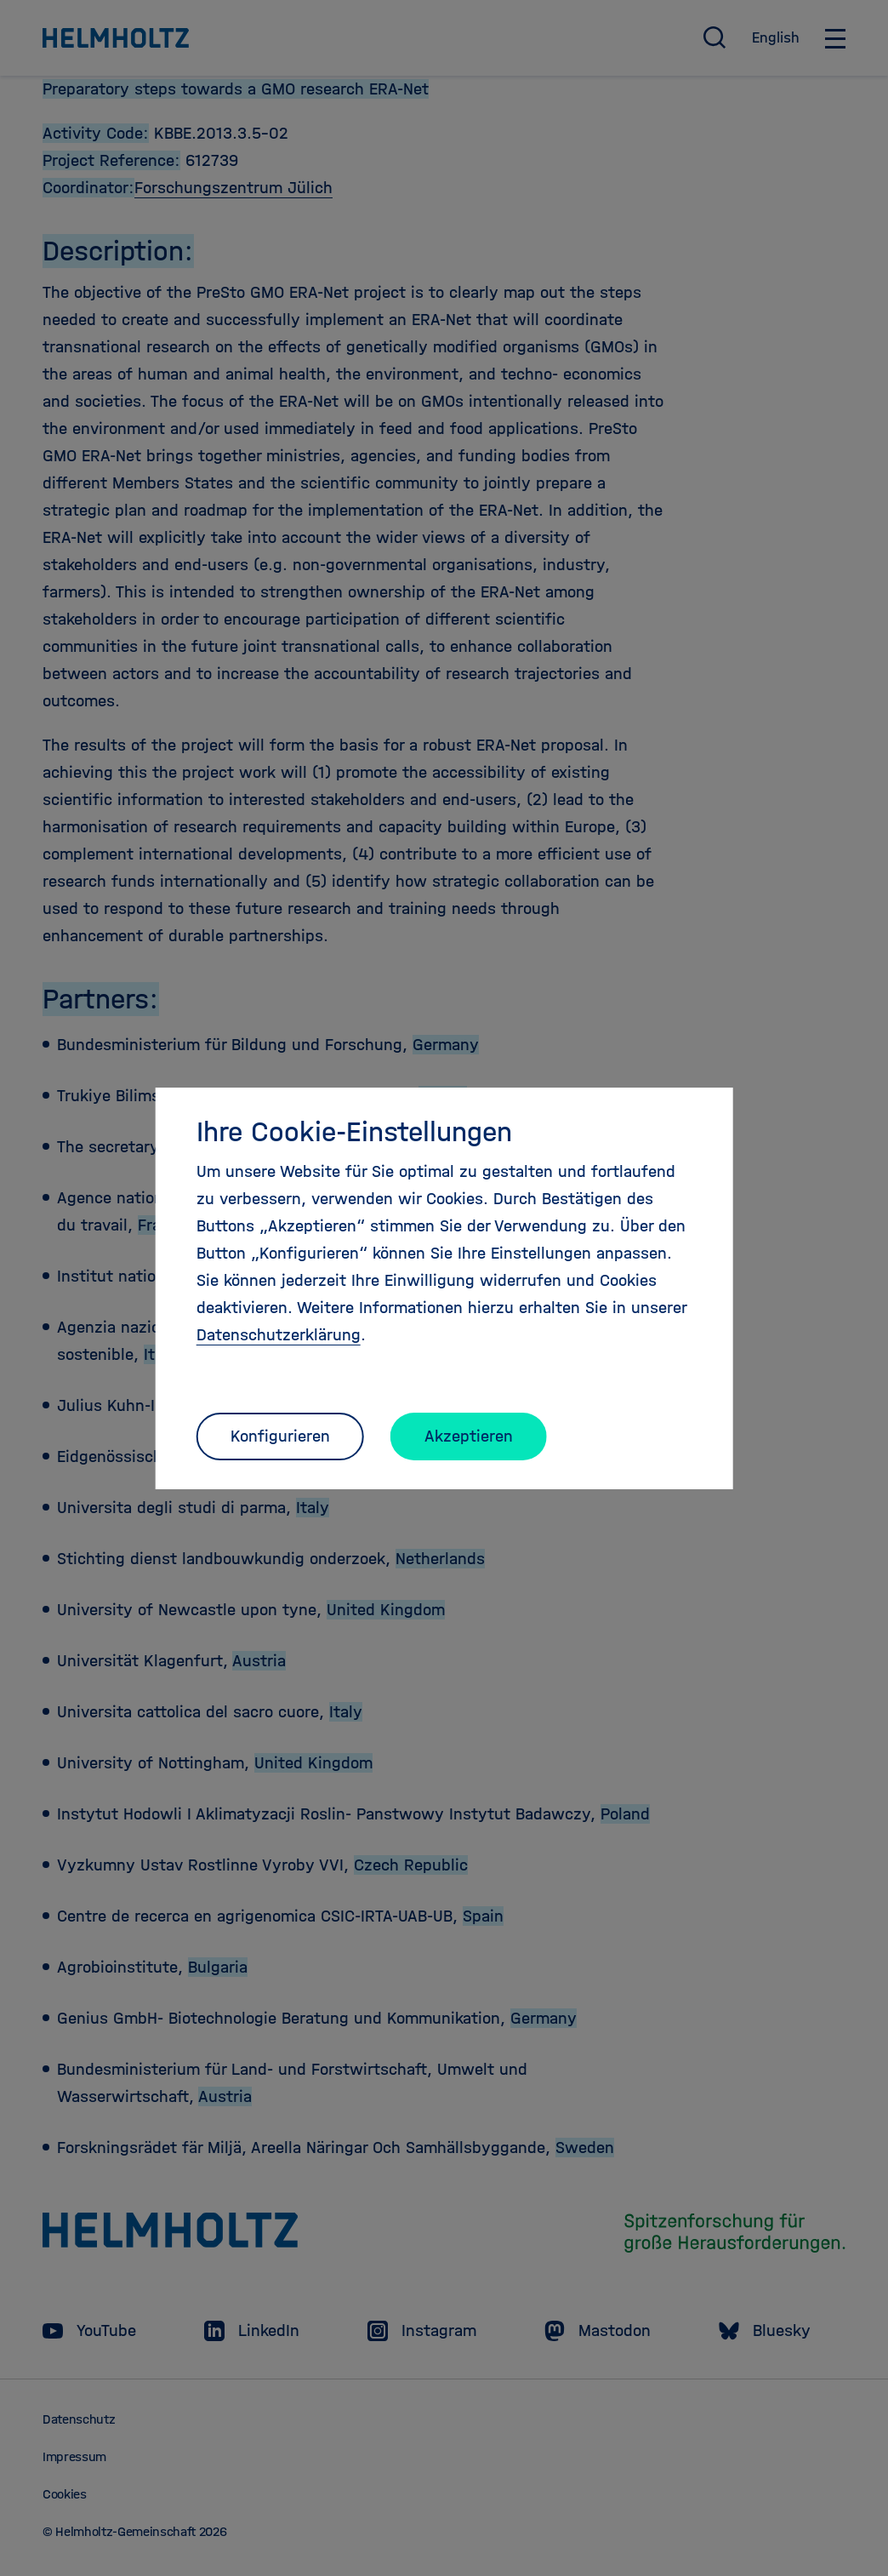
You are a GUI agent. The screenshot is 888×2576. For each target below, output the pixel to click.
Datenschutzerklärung (278, 1335)
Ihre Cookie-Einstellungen (354, 1132)
